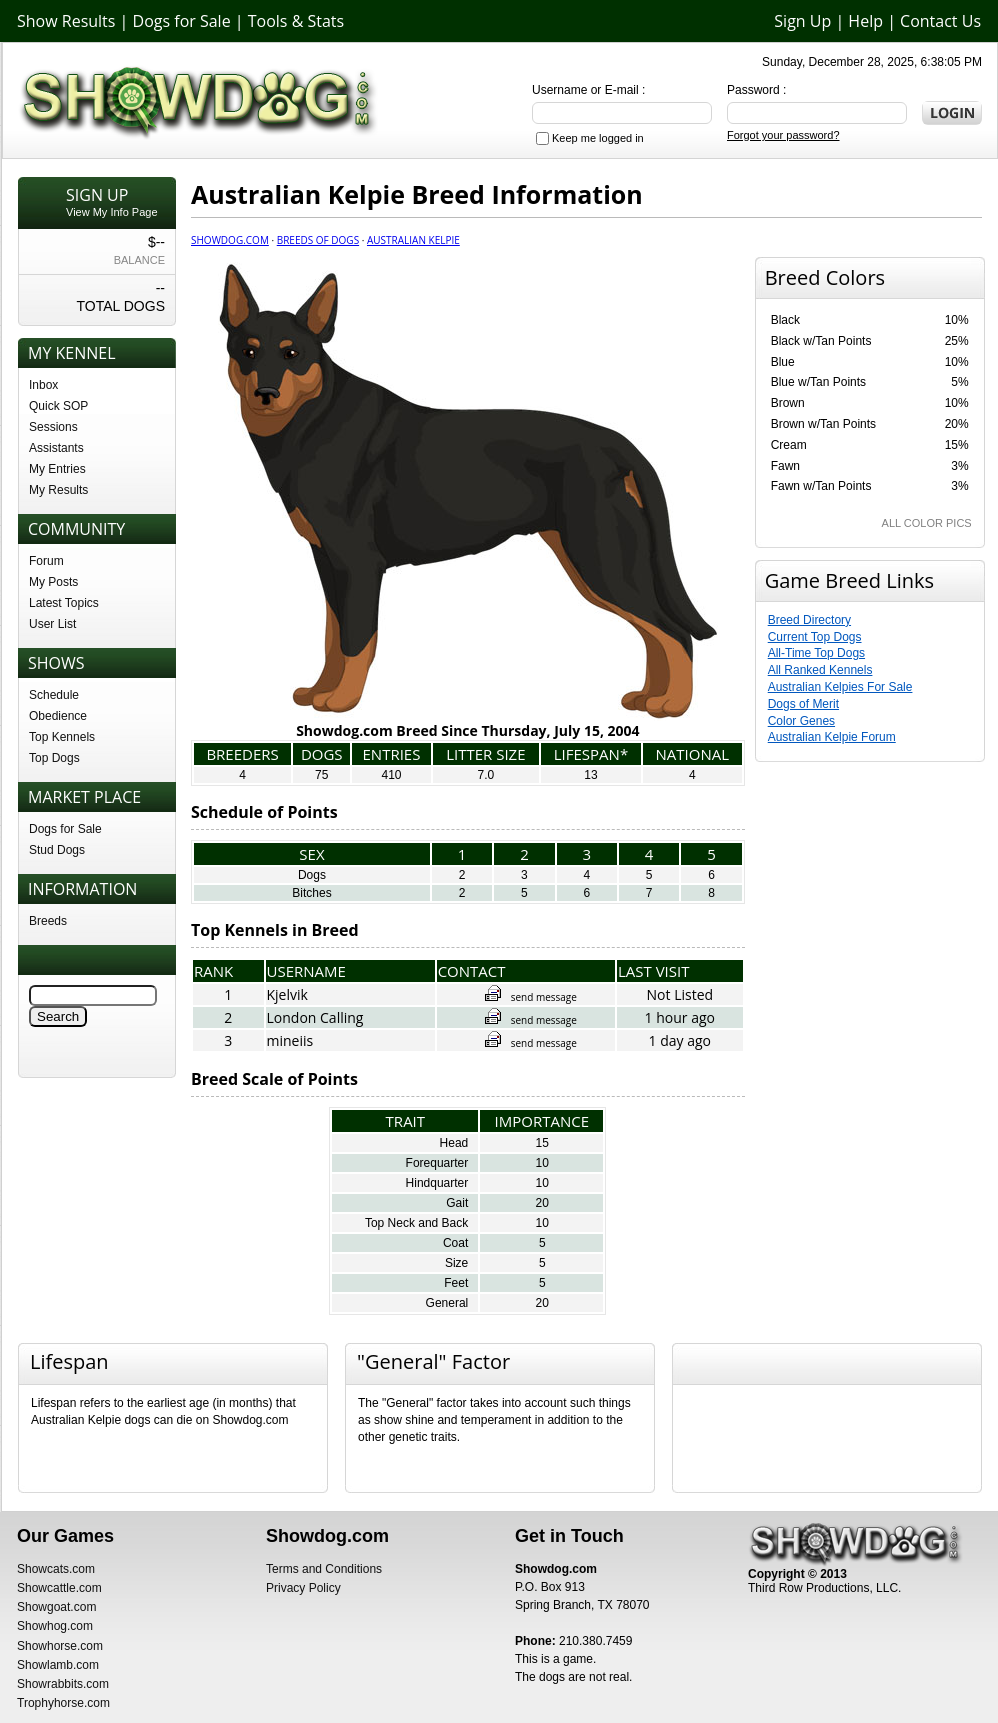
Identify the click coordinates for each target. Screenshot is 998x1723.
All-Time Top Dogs (816, 653)
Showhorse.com (60, 1646)
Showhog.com (55, 1626)
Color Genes (801, 721)
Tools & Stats (296, 21)
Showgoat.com (56, 1607)
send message (531, 997)
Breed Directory (809, 620)
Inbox (43, 385)
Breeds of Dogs (318, 240)
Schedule (54, 695)
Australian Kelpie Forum (832, 737)
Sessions (53, 427)
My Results (58, 490)
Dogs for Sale (182, 21)
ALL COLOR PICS (927, 523)
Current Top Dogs (815, 637)
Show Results (66, 21)
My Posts (53, 582)
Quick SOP (58, 406)
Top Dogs (54, 758)
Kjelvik (287, 994)
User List (52, 624)
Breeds (48, 921)
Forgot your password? (783, 135)
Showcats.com (56, 1569)
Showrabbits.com (63, 1684)
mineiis (290, 1040)
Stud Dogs (57, 850)
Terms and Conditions (324, 1569)
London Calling (315, 1017)
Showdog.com (230, 240)
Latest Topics (64, 603)
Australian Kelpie (413, 240)
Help (865, 21)
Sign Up (802, 21)
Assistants (56, 448)
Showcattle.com (59, 1588)
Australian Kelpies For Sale (840, 687)
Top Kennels (62, 737)
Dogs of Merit (803, 704)
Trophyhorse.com (63, 1703)
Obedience (58, 716)
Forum (46, 561)
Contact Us (940, 21)
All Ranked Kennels (820, 670)
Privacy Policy (303, 1588)
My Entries (57, 469)
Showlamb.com (58, 1665)
